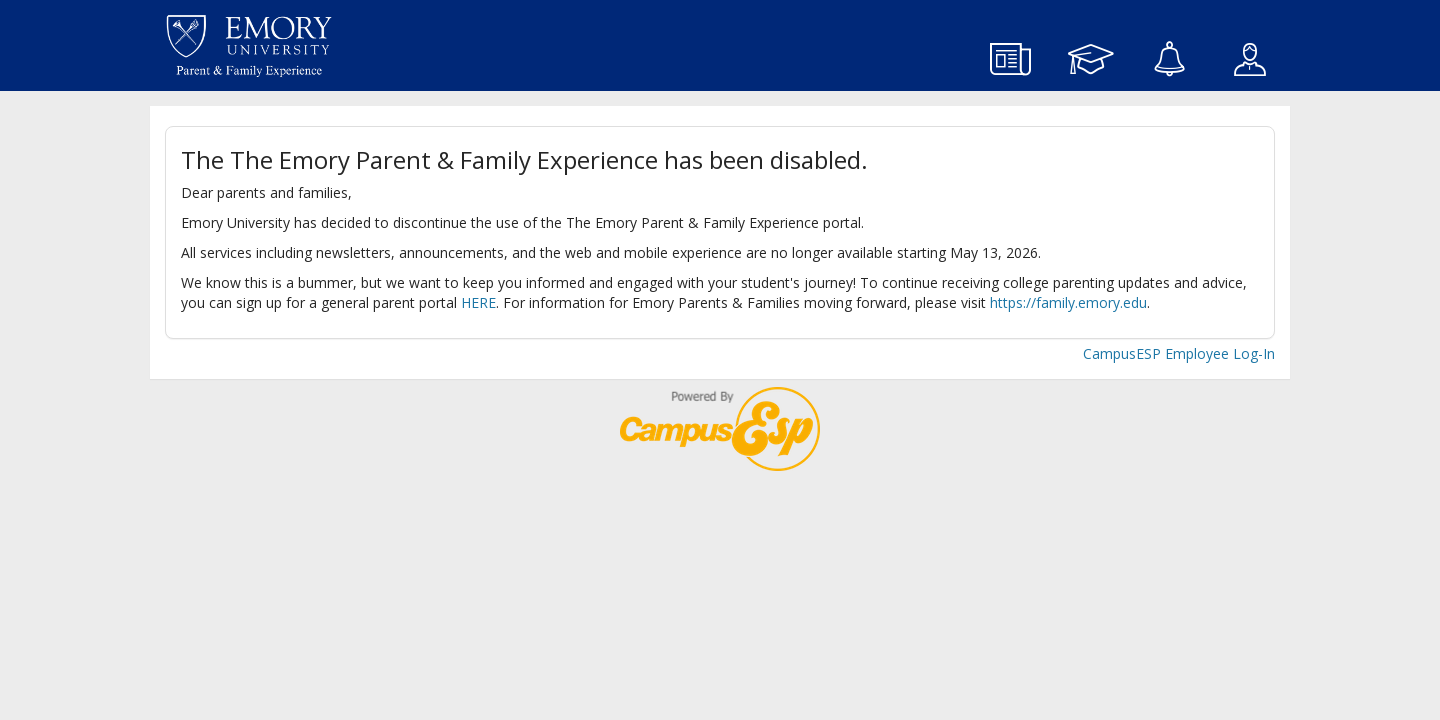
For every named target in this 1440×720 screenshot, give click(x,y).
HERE (478, 302)
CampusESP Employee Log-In (1179, 353)
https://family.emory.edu (1068, 302)
